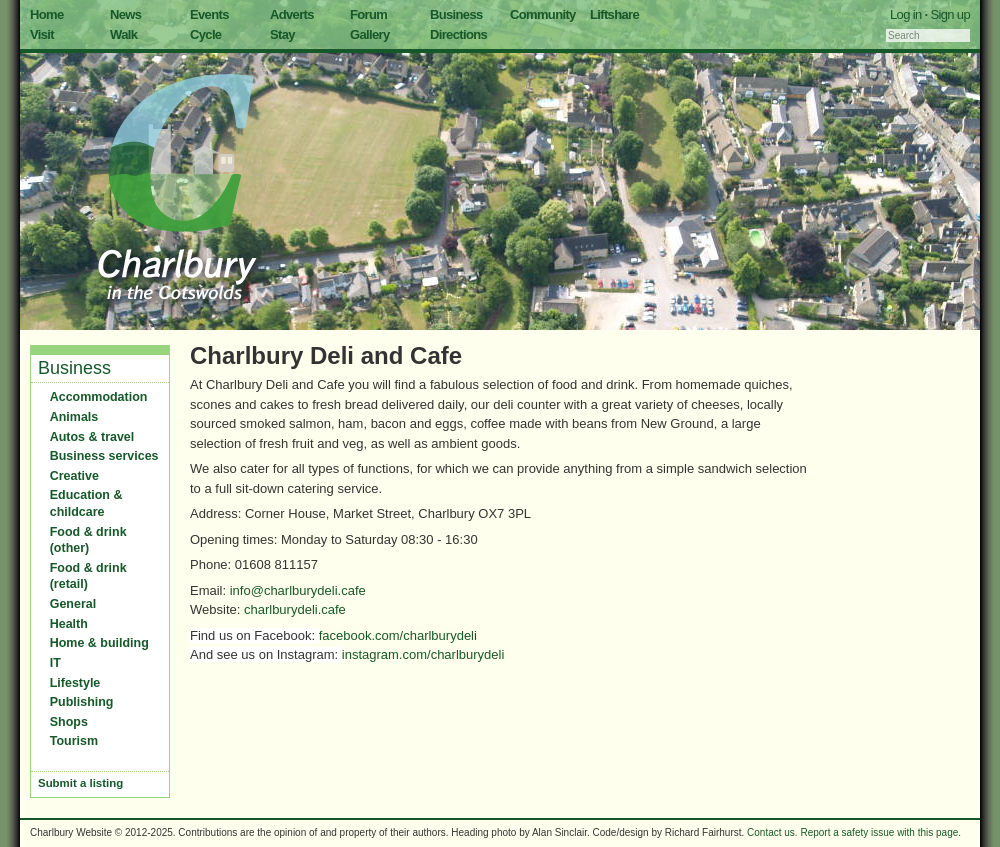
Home (47, 14)
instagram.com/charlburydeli (423, 654)
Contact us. (772, 832)
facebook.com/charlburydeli (398, 635)
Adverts (292, 14)
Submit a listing (80, 783)
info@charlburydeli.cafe (298, 590)
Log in (906, 14)
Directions (458, 34)
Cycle (205, 34)
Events (209, 14)
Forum (368, 14)
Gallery (370, 34)
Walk (123, 34)
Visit (42, 34)
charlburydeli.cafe (295, 609)
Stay (282, 34)
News (125, 14)
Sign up (950, 14)
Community (543, 14)
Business (456, 14)
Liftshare (614, 14)
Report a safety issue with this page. (880, 832)
